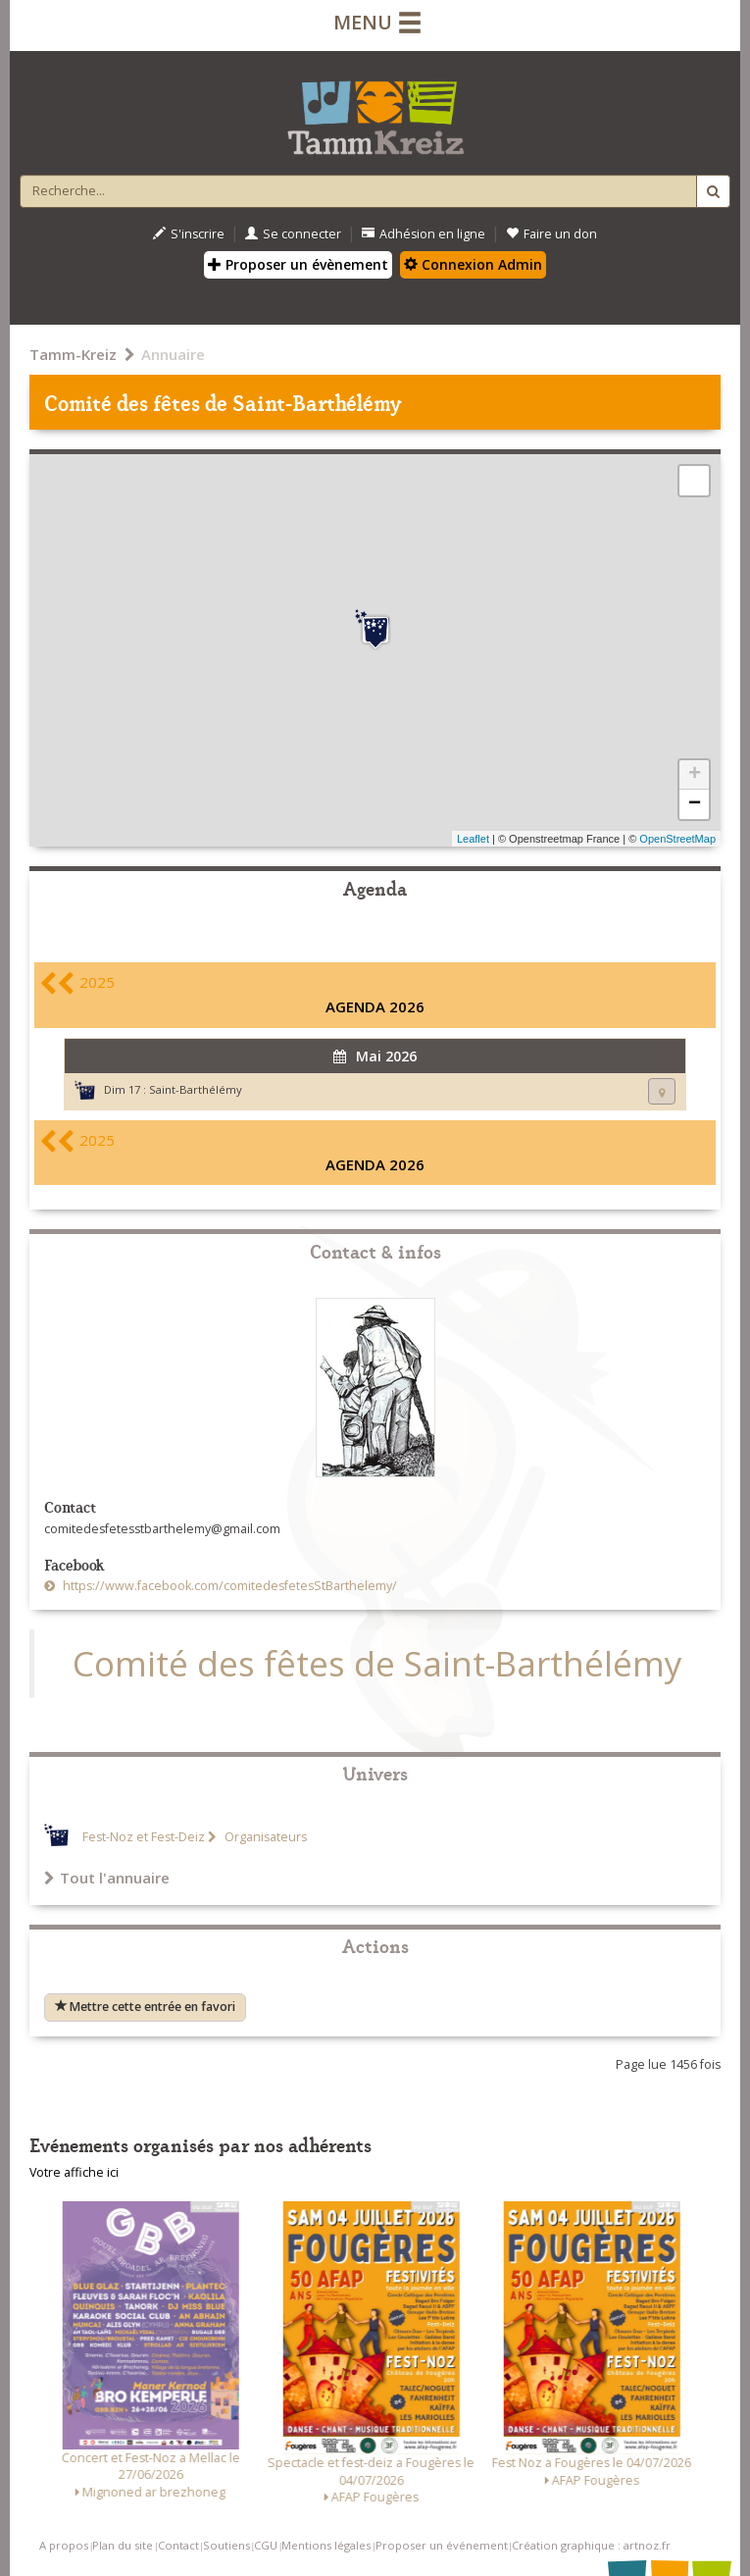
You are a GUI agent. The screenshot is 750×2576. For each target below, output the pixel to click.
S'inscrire (189, 234)
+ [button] (694, 775)
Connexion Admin (473, 264)
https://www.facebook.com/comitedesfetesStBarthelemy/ (228, 1585)
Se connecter (293, 234)
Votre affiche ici (74, 2172)
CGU (265, 2545)
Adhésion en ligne (423, 234)
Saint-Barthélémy (195, 1089)
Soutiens (226, 2545)
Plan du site (122, 2545)
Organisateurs (264, 1837)
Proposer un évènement (298, 264)
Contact (178, 2545)
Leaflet (473, 839)
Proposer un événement (441, 2545)
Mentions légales (326, 2545)
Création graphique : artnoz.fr (591, 2545)
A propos (63, 2545)
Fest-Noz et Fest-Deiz (143, 1837)
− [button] (694, 804)
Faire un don (551, 234)
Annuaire (173, 354)
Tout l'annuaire (107, 1877)
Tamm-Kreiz (73, 354)
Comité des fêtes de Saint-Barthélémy (377, 1663)
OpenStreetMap (677, 839)
